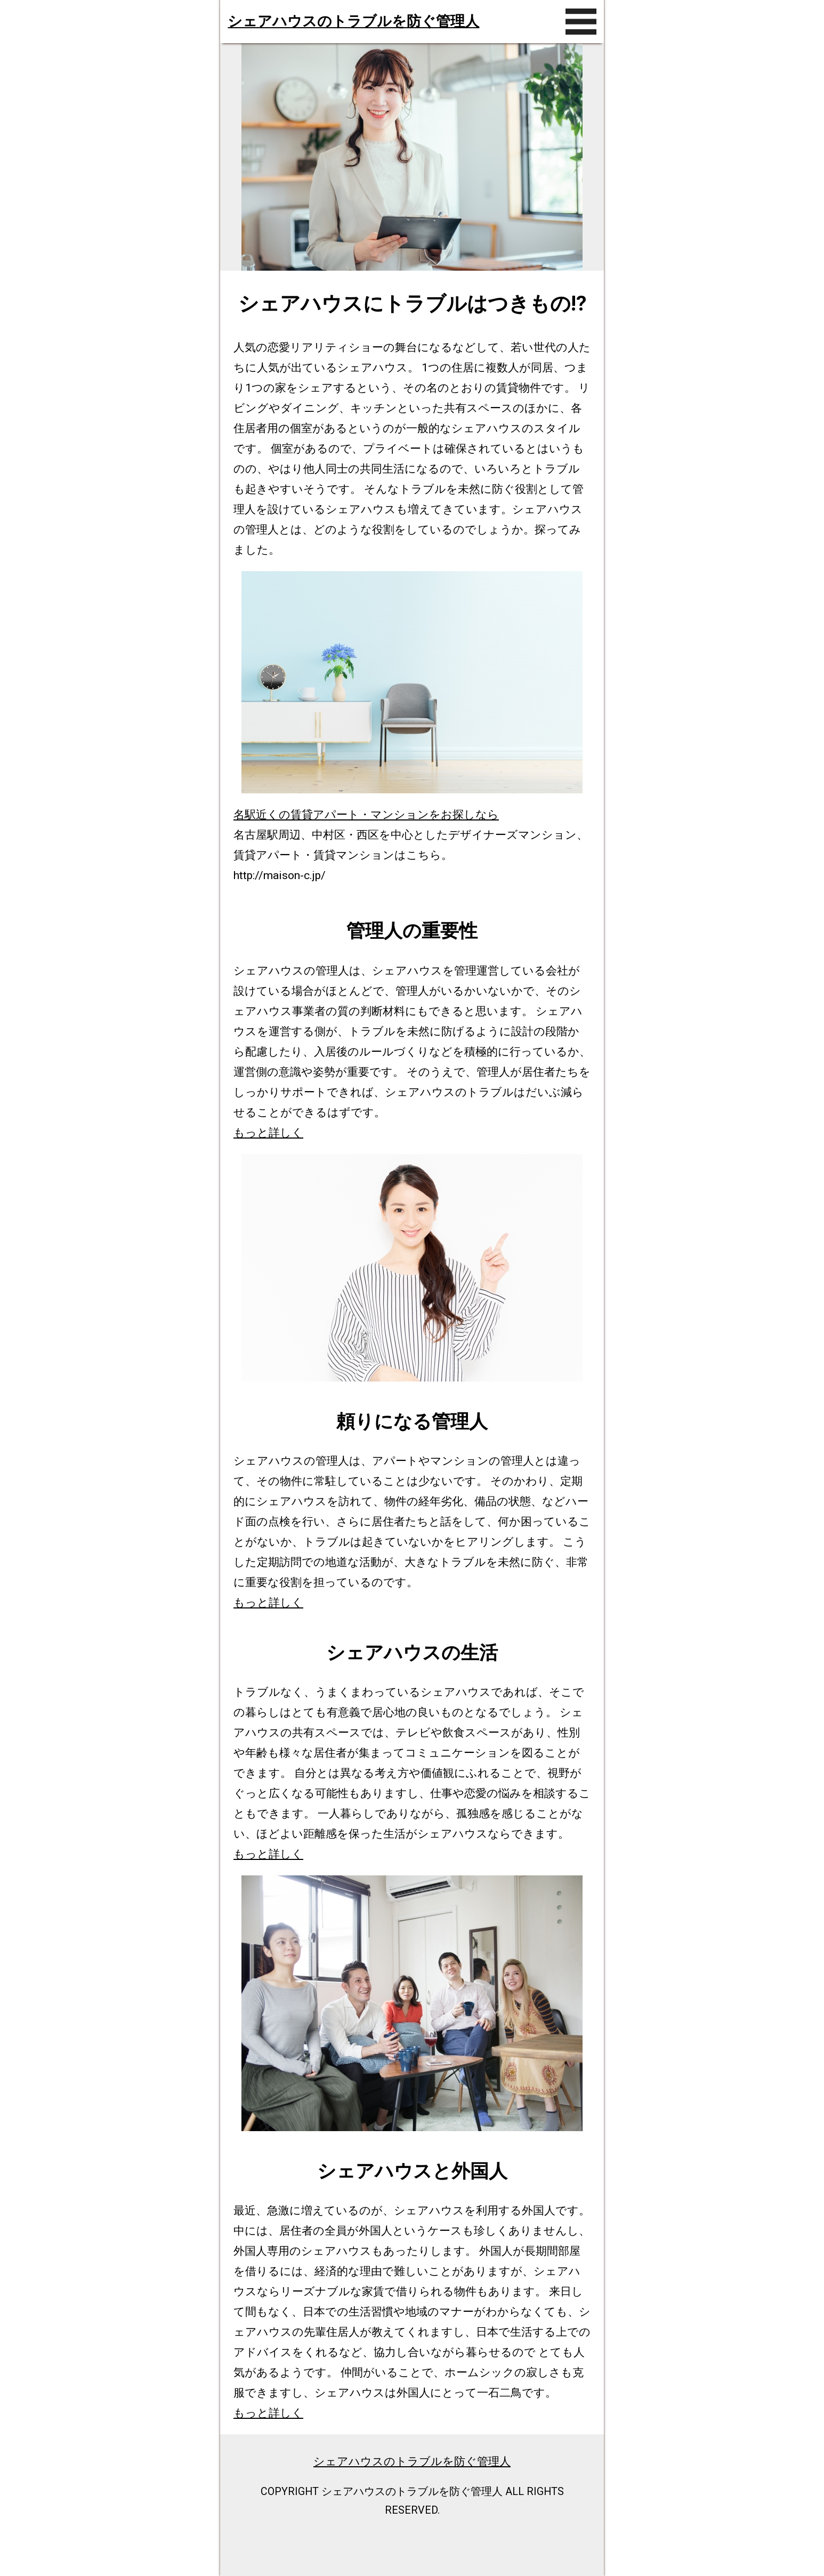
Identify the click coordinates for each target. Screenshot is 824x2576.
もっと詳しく (268, 1132)
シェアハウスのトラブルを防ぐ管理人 (353, 21)
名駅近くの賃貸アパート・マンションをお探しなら (366, 814)
